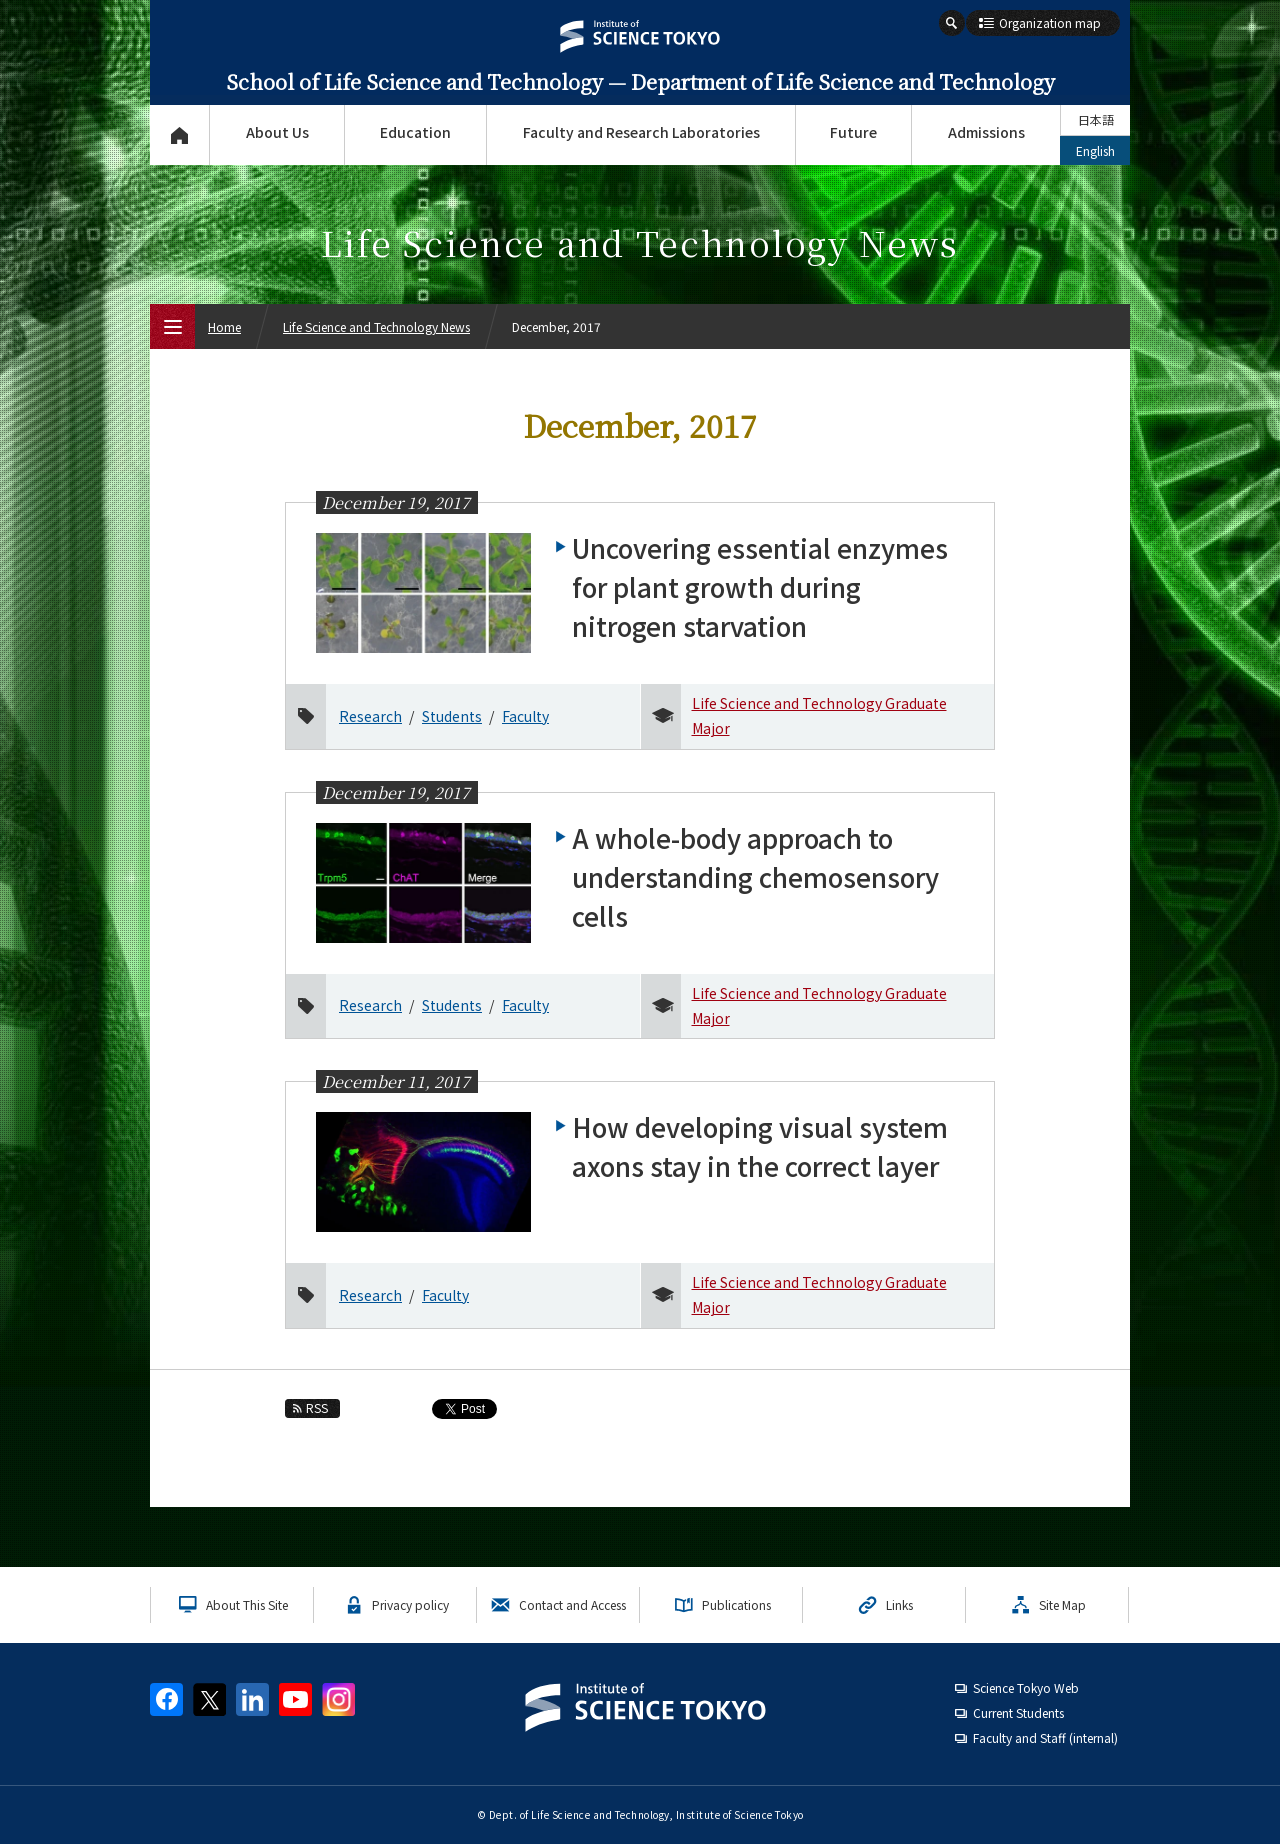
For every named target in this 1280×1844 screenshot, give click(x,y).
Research (370, 716)
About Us (277, 132)
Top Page (179, 135)
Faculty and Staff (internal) (1045, 1737)
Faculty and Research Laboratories (641, 132)
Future (853, 132)
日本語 (1096, 119)
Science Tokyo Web (1026, 1687)
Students (452, 716)
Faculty (525, 716)
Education (415, 132)
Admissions (986, 132)
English (1095, 150)
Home (224, 326)
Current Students (1018, 1712)
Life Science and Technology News (376, 326)
